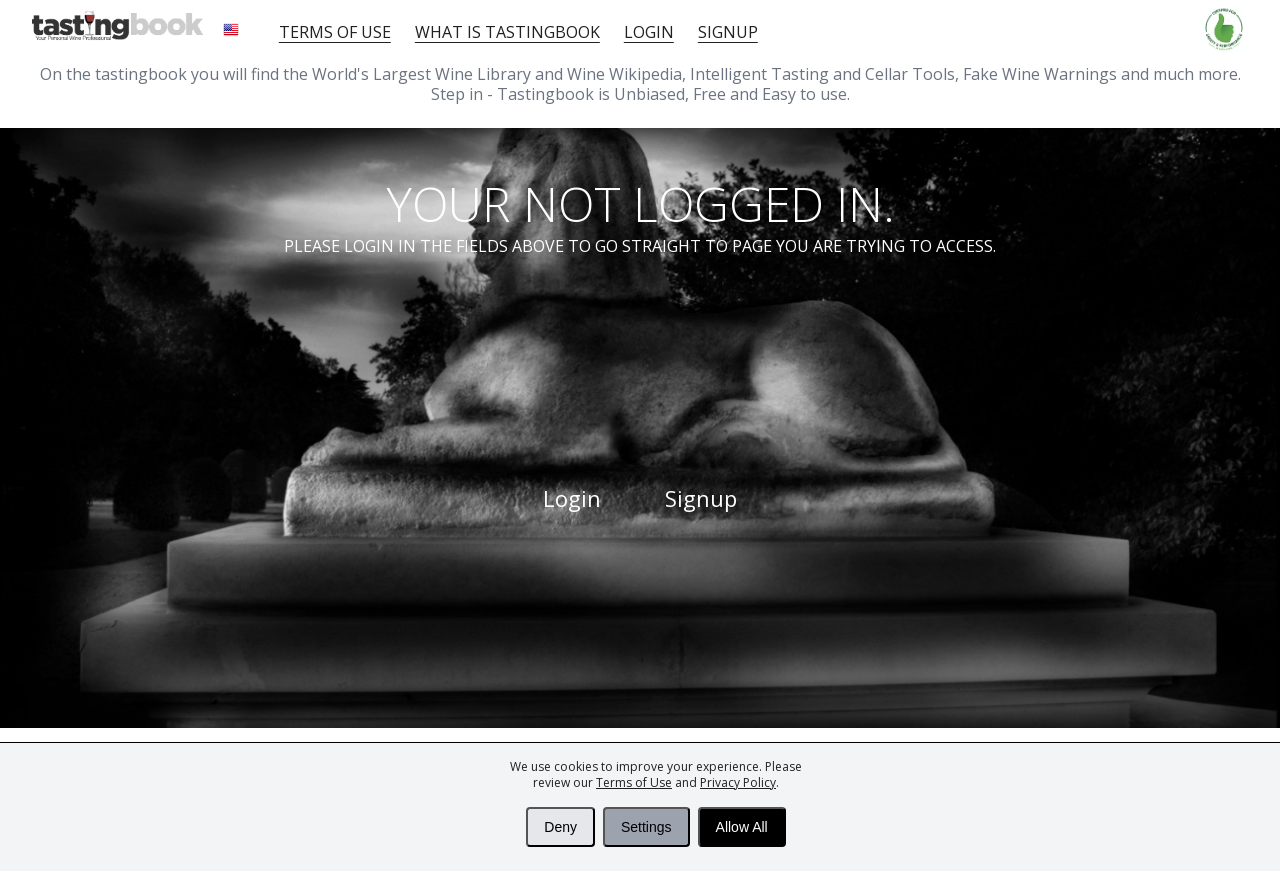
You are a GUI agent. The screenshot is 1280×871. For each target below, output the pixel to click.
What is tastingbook (507, 32)
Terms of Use (634, 782)
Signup (728, 32)
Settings (646, 827)
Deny (560, 827)
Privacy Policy (738, 782)
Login (649, 32)
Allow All (742, 827)
